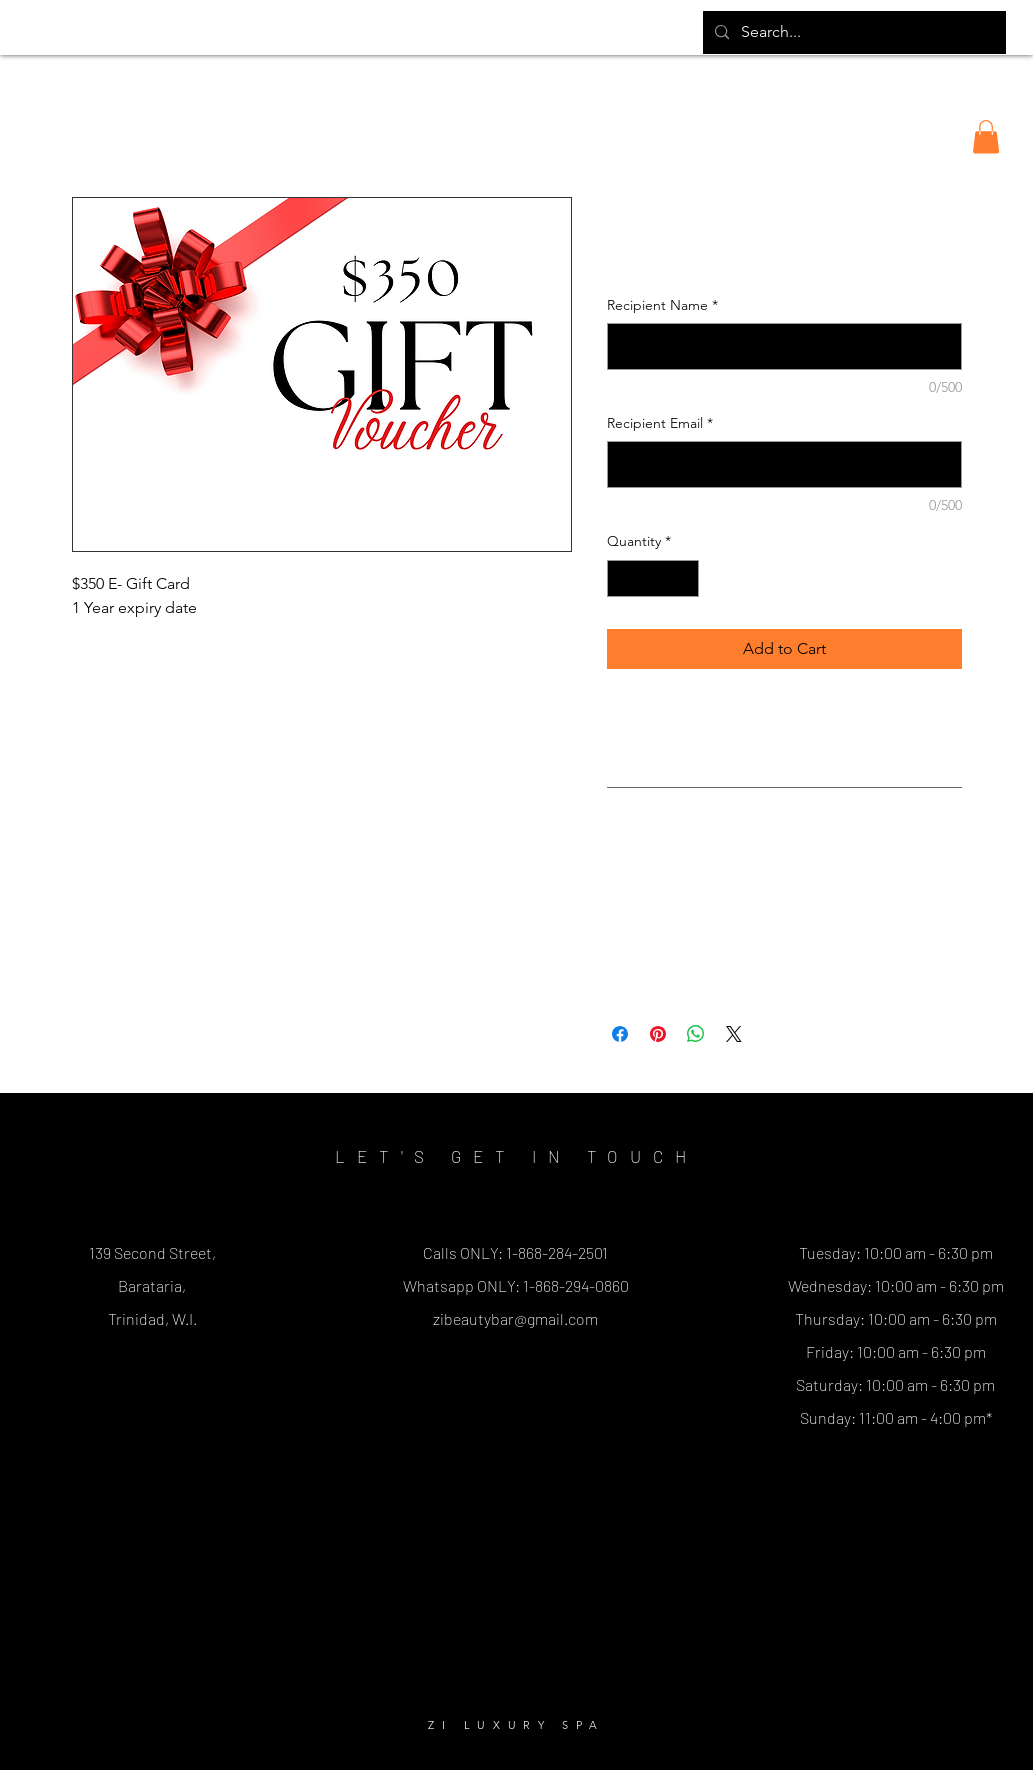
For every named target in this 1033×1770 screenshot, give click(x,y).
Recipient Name (662, 305)
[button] (986, 136)
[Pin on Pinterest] (658, 1034)
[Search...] (852, 32)
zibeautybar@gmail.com (515, 1318)
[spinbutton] (653, 578)
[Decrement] (622, 578)
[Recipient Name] (784, 346)
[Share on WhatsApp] (696, 1034)
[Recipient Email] (784, 464)
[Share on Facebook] (620, 1034)
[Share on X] (734, 1034)
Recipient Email (660, 423)
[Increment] (683, 578)
